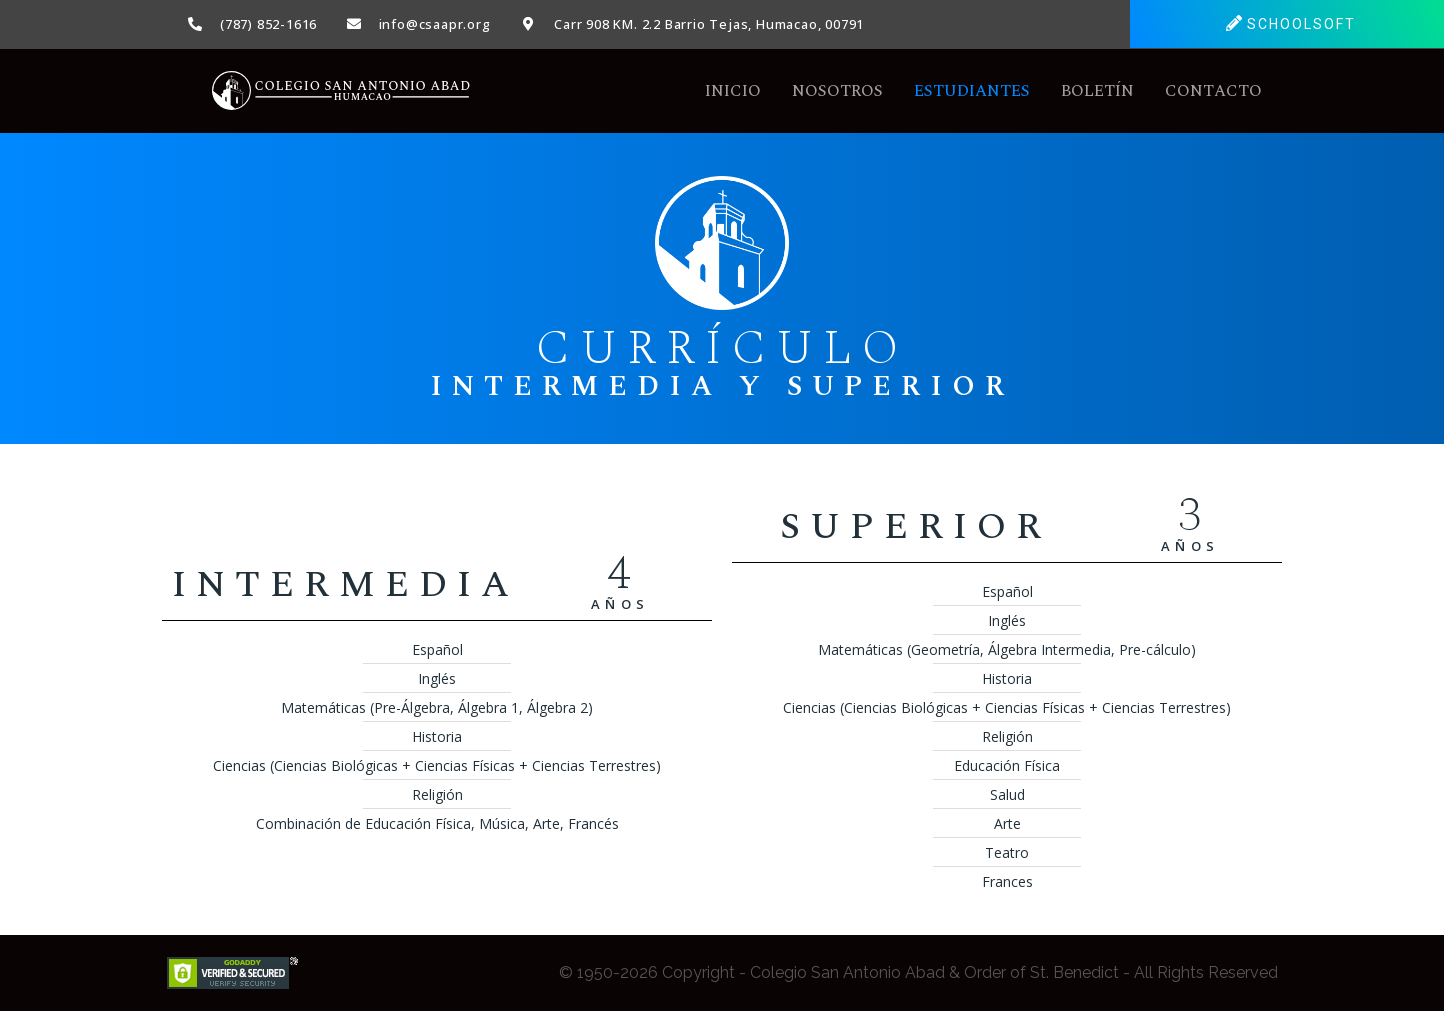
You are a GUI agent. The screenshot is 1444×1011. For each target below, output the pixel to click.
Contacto (1213, 91)
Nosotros (837, 91)
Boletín (1097, 91)
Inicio (733, 91)
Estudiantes (972, 91)
